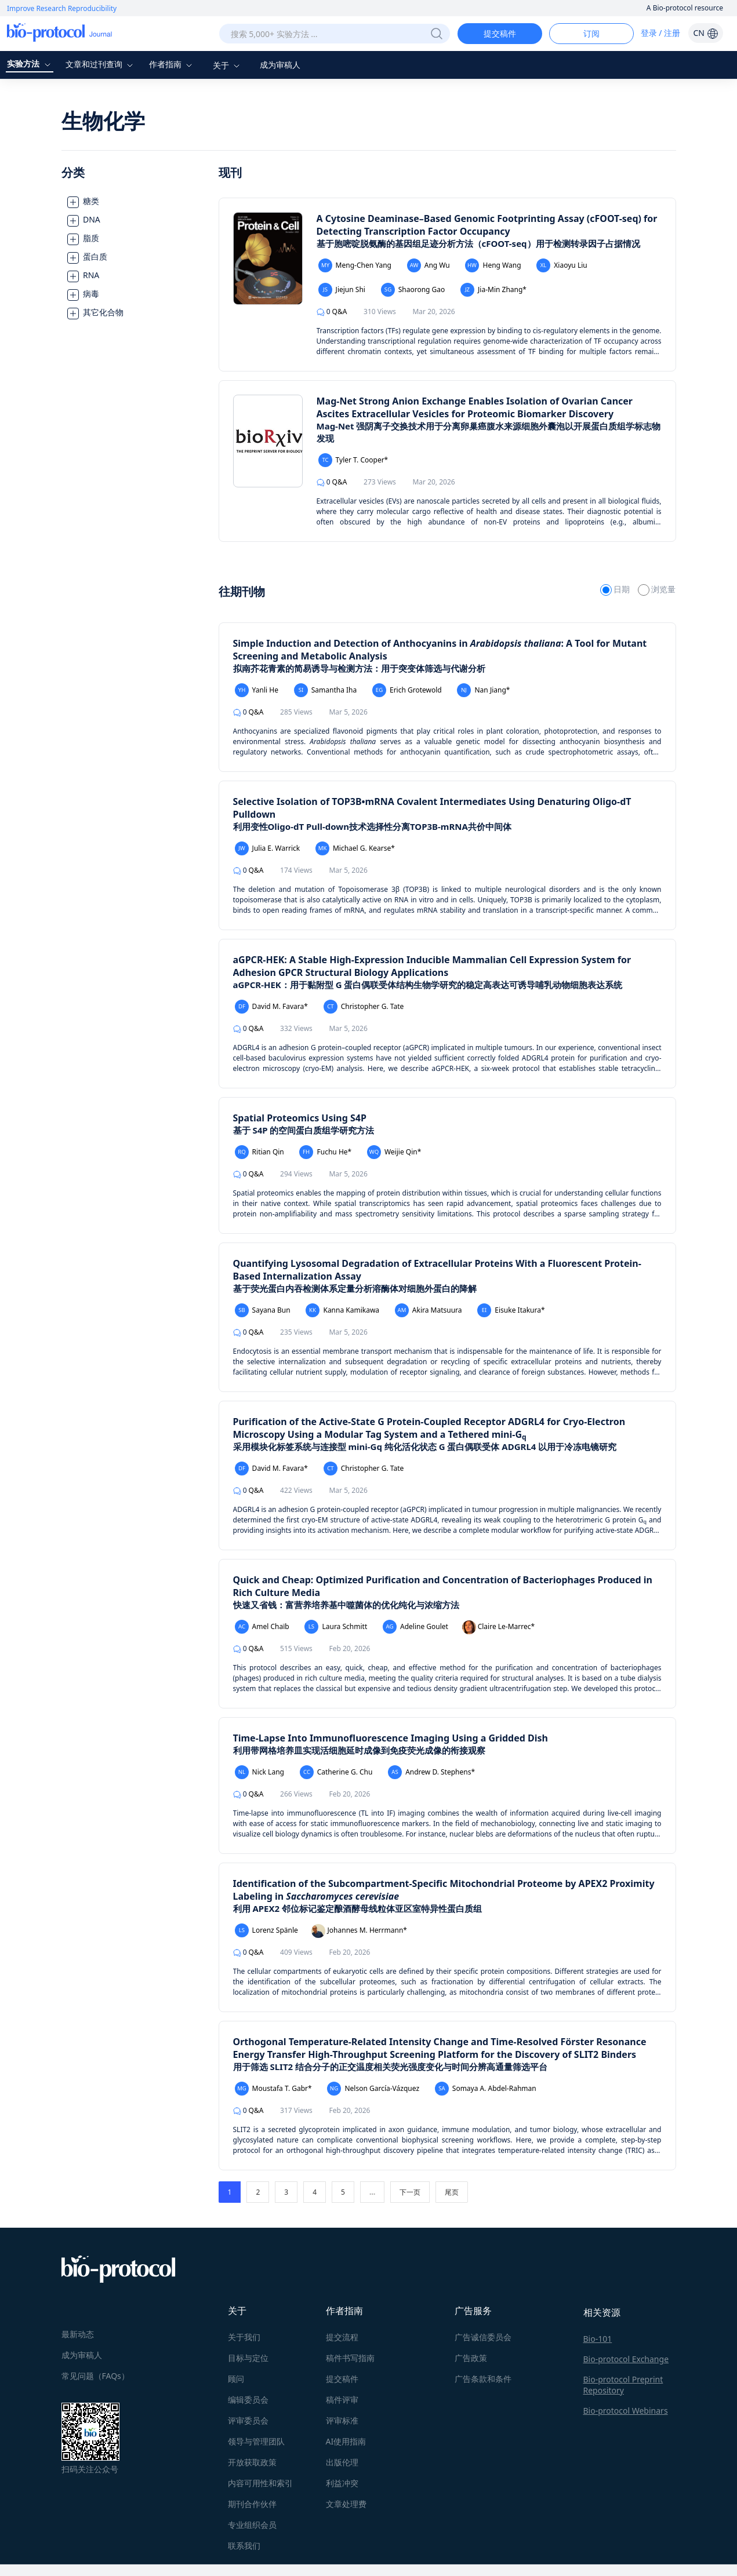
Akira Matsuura (428, 1310)
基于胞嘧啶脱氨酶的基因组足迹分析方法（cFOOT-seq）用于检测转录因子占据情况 (478, 243)
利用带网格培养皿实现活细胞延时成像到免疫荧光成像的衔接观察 (359, 1750)
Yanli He (256, 690)
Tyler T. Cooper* (353, 460)
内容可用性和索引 (260, 2482)
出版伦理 (342, 2462)
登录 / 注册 (661, 32)
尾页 (452, 2192)
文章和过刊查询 (101, 64)
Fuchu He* (325, 1152)
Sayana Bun (263, 1310)
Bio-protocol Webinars (625, 2410)
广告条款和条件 (483, 2378)
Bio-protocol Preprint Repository (623, 2385)
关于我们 (244, 2336)
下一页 (410, 2192)
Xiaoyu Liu (561, 265)
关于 (228, 65)
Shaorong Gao (413, 290)
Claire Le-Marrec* (498, 1627)
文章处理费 (346, 2503)
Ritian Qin (259, 1152)
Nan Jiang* (483, 690)
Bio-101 (597, 2338)
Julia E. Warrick (267, 848)
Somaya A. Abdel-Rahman (485, 2089)
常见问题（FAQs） (95, 2375)
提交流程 (342, 2336)
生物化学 (103, 121)
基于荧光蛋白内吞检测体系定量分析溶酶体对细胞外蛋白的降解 (355, 1288)
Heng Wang (493, 265)
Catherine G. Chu (336, 1772)
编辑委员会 (248, 2399)
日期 (616, 589)
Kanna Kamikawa (342, 1310)
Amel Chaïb (262, 1627)
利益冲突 (342, 2482)
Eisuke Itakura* (510, 1310)
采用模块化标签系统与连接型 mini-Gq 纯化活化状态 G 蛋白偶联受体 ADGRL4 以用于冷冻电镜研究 (425, 1446)
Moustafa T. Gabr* (273, 2089)
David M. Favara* (271, 1007)
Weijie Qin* (394, 1152)
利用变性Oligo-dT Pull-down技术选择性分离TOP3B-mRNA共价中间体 (372, 826)
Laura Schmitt (335, 1627)
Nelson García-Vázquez (373, 2089)
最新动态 (77, 2334)
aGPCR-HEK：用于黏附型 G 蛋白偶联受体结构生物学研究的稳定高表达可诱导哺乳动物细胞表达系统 (428, 984)
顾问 (236, 2378)
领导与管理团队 (256, 2441)
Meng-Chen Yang (354, 265)
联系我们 (244, 2545)
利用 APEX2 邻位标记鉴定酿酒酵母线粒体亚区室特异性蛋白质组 (357, 1908)
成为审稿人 (280, 64)
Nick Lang (259, 1772)
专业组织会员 (252, 2524)
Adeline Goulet (415, 1627)
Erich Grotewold (407, 690)
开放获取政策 (252, 2462)
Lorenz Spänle (266, 1930)
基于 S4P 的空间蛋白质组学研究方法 (304, 1130)
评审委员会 (248, 2420)
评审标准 (342, 2420)
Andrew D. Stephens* (431, 1772)
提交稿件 (500, 33)
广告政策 (471, 2357)
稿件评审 (342, 2399)
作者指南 (172, 64)
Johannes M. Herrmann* (358, 1931)
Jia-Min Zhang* (493, 290)
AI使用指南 (346, 2441)
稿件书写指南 (350, 2357)
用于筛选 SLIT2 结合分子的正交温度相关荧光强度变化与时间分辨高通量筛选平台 (390, 2066)
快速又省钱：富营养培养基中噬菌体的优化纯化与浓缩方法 (346, 1605)
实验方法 (30, 63)
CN (705, 32)
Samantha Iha (325, 690)
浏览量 (657, 589)
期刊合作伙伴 (252, 2503)
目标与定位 (248, 2357)
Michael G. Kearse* (355, 848)
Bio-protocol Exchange (626, 2358)
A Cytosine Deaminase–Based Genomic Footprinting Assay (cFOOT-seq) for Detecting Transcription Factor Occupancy (487, 225)
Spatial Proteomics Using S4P (299, 1118)
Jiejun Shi (341, 290)
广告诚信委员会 (483, 2336)
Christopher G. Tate (364, 1007)
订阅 (591, 33)
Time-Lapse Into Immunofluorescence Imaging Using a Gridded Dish (391, 1738)
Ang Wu (428, 265)
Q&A (332, 311)
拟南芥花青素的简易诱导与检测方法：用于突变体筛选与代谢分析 (359, 668)
